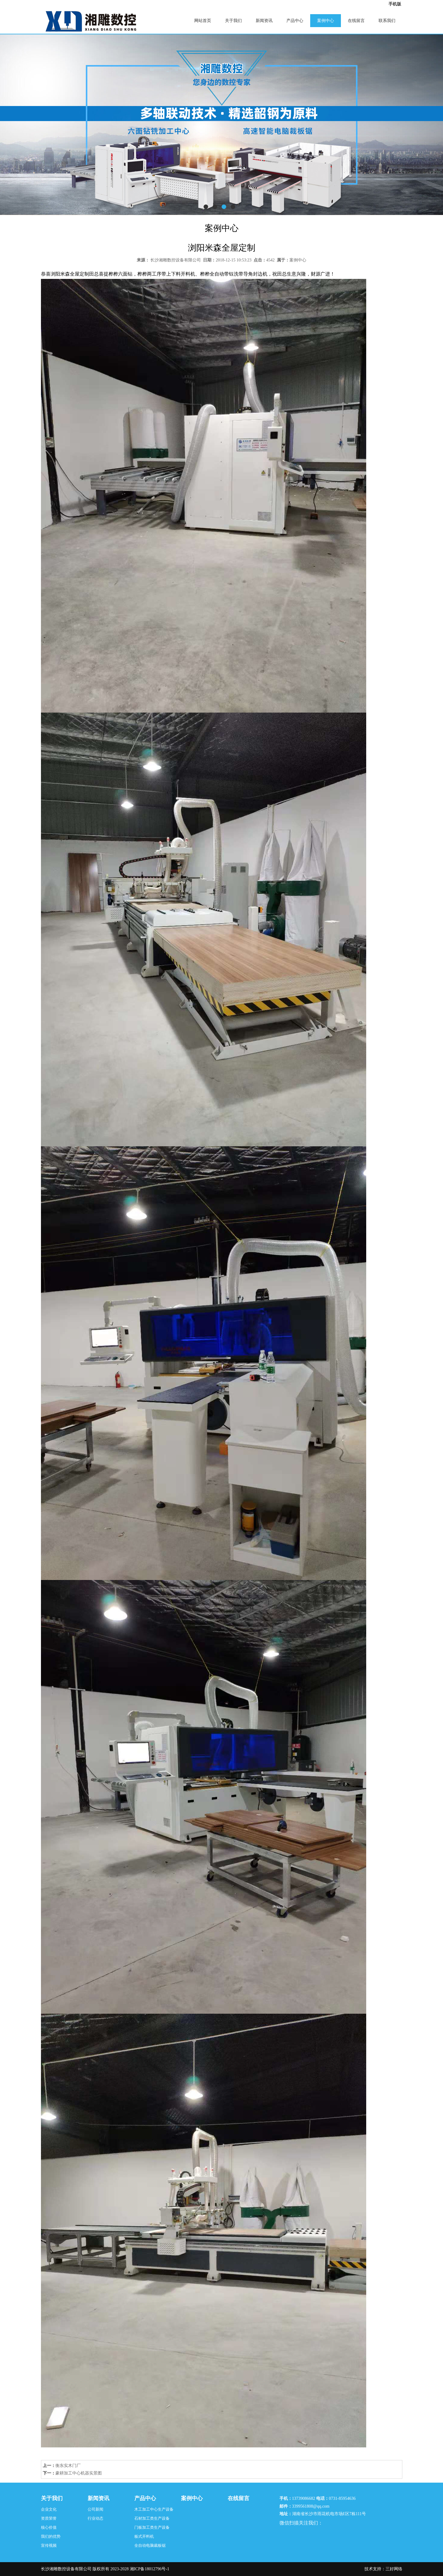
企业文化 (49, 2509)
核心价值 (49, 2527)
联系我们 (387, 20)
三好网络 (393, 2569)
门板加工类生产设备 (152, 2527)
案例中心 (325, 20)
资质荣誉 (49, 2518)
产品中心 (294, 20)
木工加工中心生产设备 (153, 2509)
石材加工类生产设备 (152, 2518)
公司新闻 (95, 2509)
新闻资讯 (264, 20)
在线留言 (356, 20)
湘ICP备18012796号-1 (149, 2569)
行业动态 (95, 2518)
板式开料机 (144, 2536)
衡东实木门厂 (68, 2465)
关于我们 (233, 20)
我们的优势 (51, 2536)
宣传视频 (49, 2545)
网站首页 (202, 20)
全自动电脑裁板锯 (150, 2545)
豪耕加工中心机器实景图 (78, 2473)
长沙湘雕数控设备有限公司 (175, 260)
